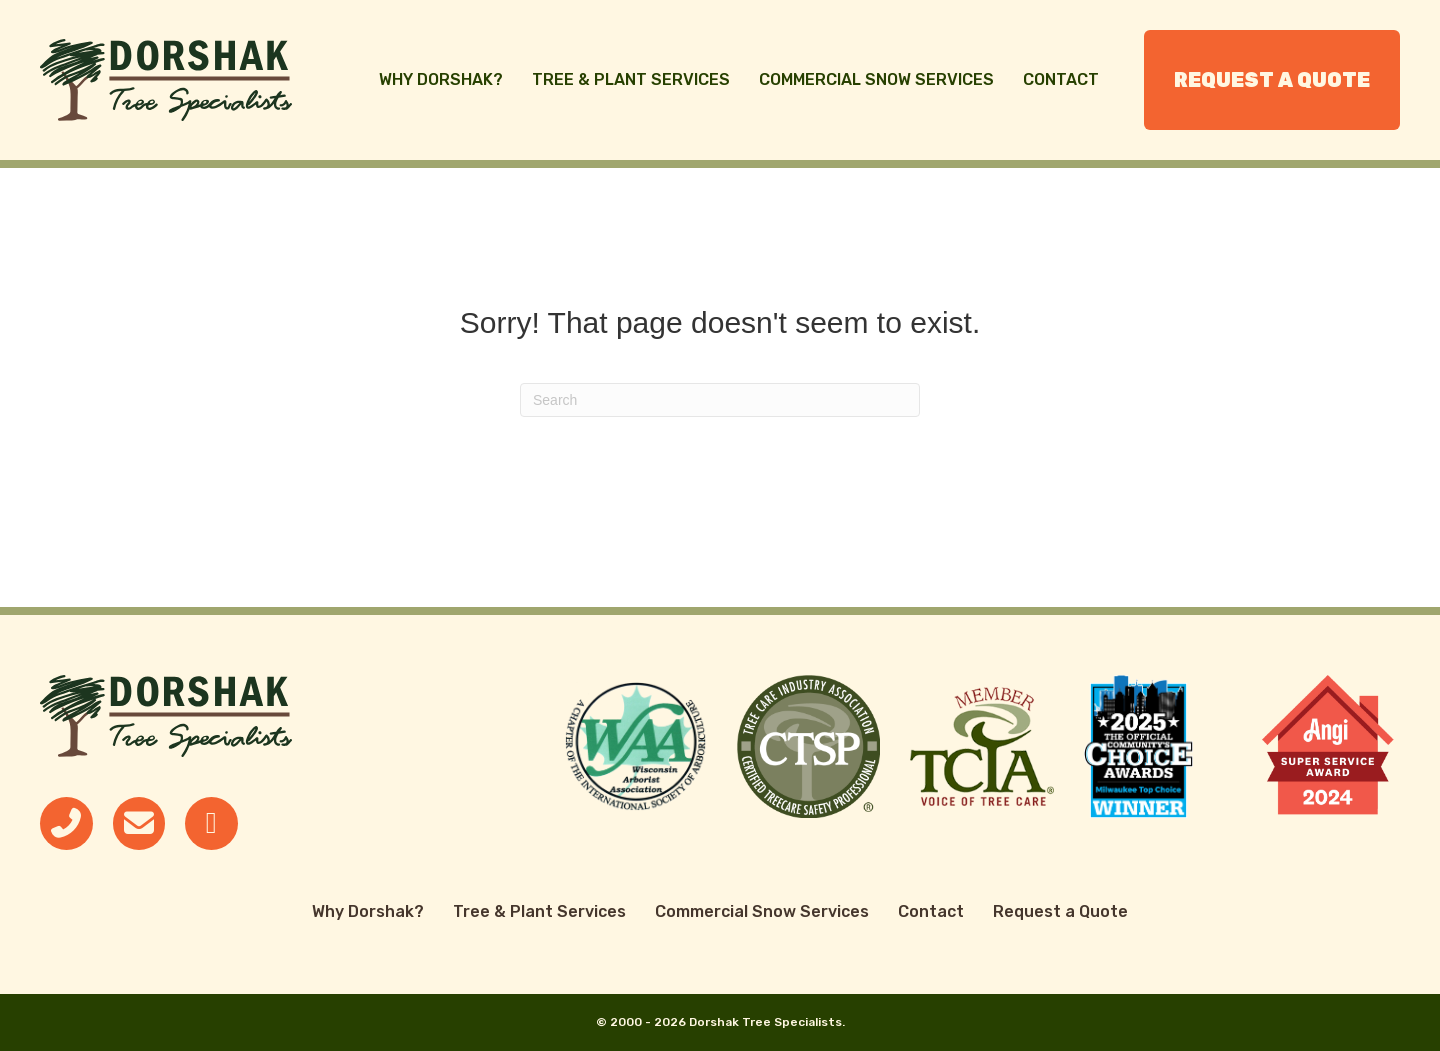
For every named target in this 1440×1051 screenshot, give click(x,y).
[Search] (720, 400)
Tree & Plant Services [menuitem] (631, 79)
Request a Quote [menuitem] (1272, 80)
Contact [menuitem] (1061, 79)
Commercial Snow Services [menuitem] (876, 79)
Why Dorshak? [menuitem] (441, 79)
